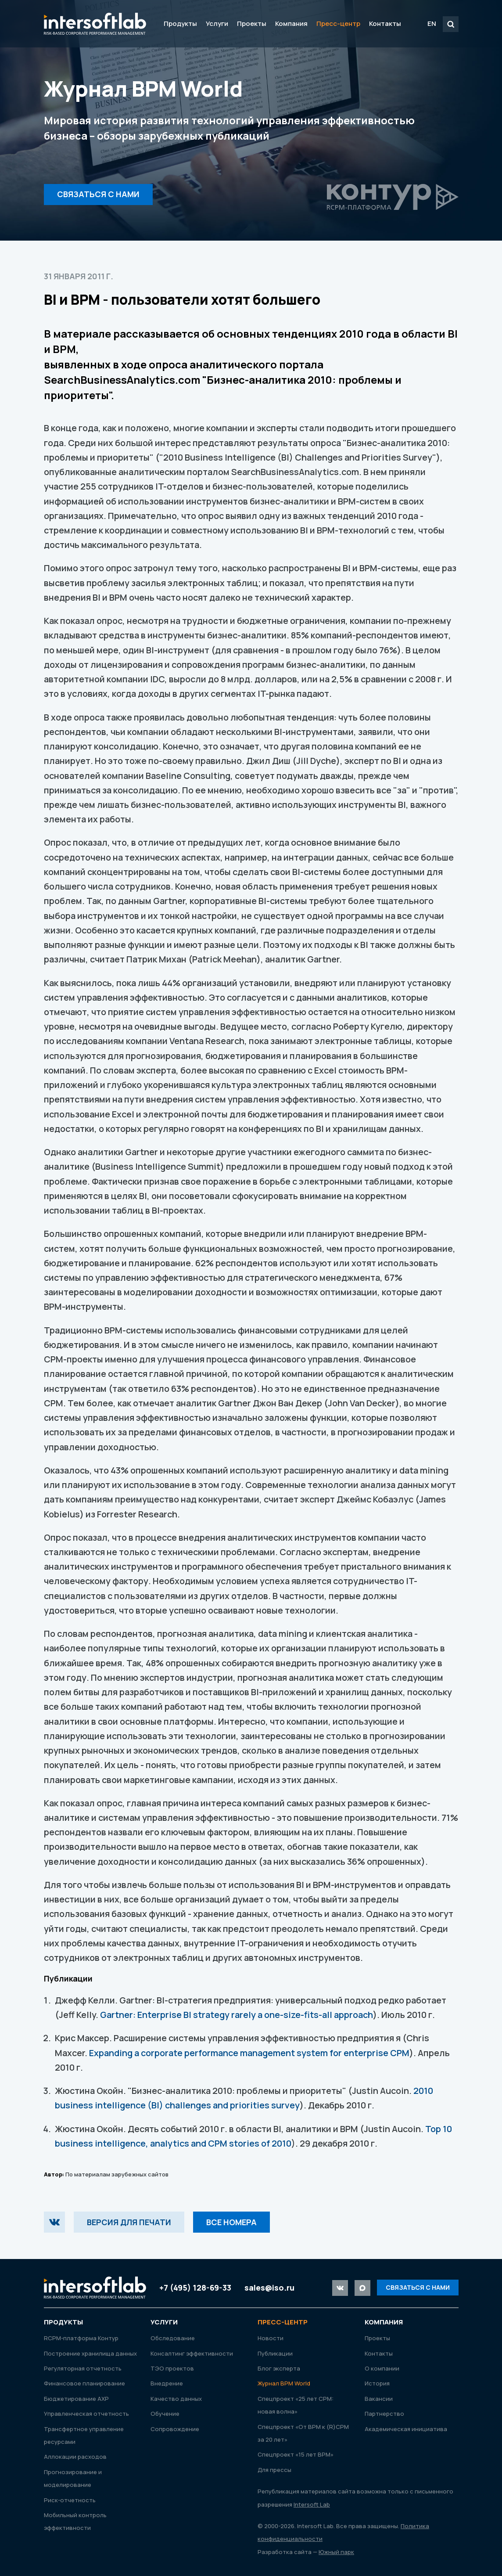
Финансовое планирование (84, 2383)
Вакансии (379, 2399)
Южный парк (336, 2552)
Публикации (275, 2353)
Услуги (217, 23)
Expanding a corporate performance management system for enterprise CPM (249, 2053)
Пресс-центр (338, 23)
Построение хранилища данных (90, 2353)
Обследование (173, 2338)
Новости (270, 2338)
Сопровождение (175, 2429)
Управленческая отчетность (86, 2413)
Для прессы (274, 2470)
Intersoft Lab (95, 24)
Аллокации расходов (75, 2457)
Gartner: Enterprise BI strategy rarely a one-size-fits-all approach (236, 2015)
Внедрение (167, 2383)
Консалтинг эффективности (192, 2353)
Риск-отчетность (70, 2500)
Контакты (385, 23)
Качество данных (176, 2399)
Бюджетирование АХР (76, 2399)
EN (431, 23)
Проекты (251, 23)
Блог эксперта (279, 2368)
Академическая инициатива (406, 2429)
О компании (382, 2368)
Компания (291, 23)
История (377, 2383)
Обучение (165, 2413)
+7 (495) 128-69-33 (195, 2287)
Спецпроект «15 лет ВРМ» (295, 2454)
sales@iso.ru (269, 2287)
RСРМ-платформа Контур (81, 2338)
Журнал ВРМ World (284, 2383)
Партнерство (384, 2413)
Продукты (180, 23)
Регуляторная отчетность (83, 2368)
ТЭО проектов (172, 2368)
